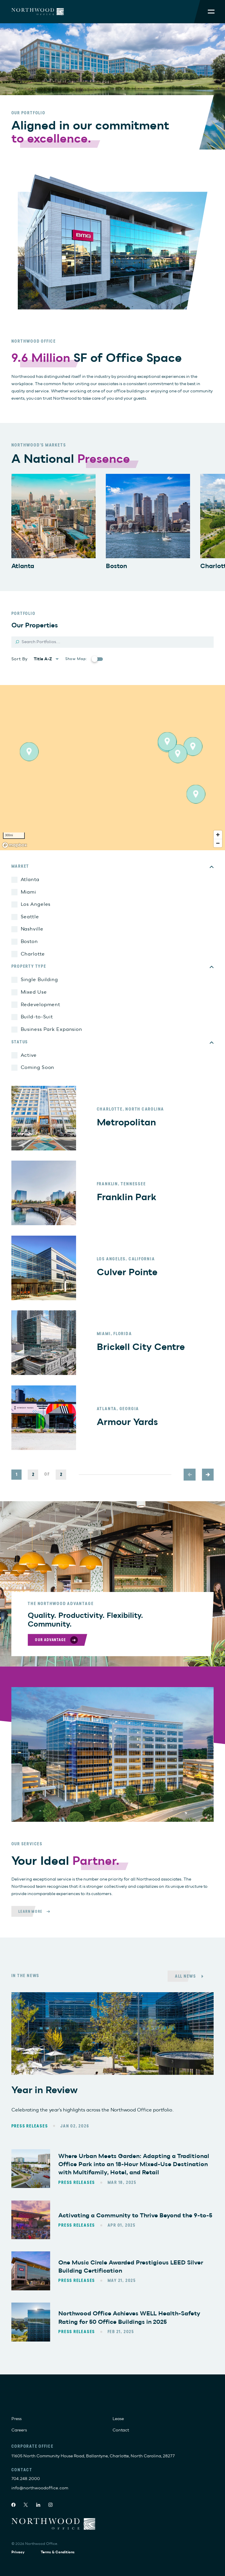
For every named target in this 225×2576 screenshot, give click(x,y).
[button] (193, 746)
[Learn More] (35, 1911)
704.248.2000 (25, 2479)
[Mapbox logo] (14, 845)
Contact (120, 2430)
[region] (112, 767)
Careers (19, 2430)
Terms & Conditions (58, 2552)
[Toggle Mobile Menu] (211, 11)
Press (16, 2419)
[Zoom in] (218, 834)
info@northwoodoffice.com (39, 2488)
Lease (118, 2419)
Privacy (17, 2552)
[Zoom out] (218, 843)
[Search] (112, 642)
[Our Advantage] (57, 1640)
